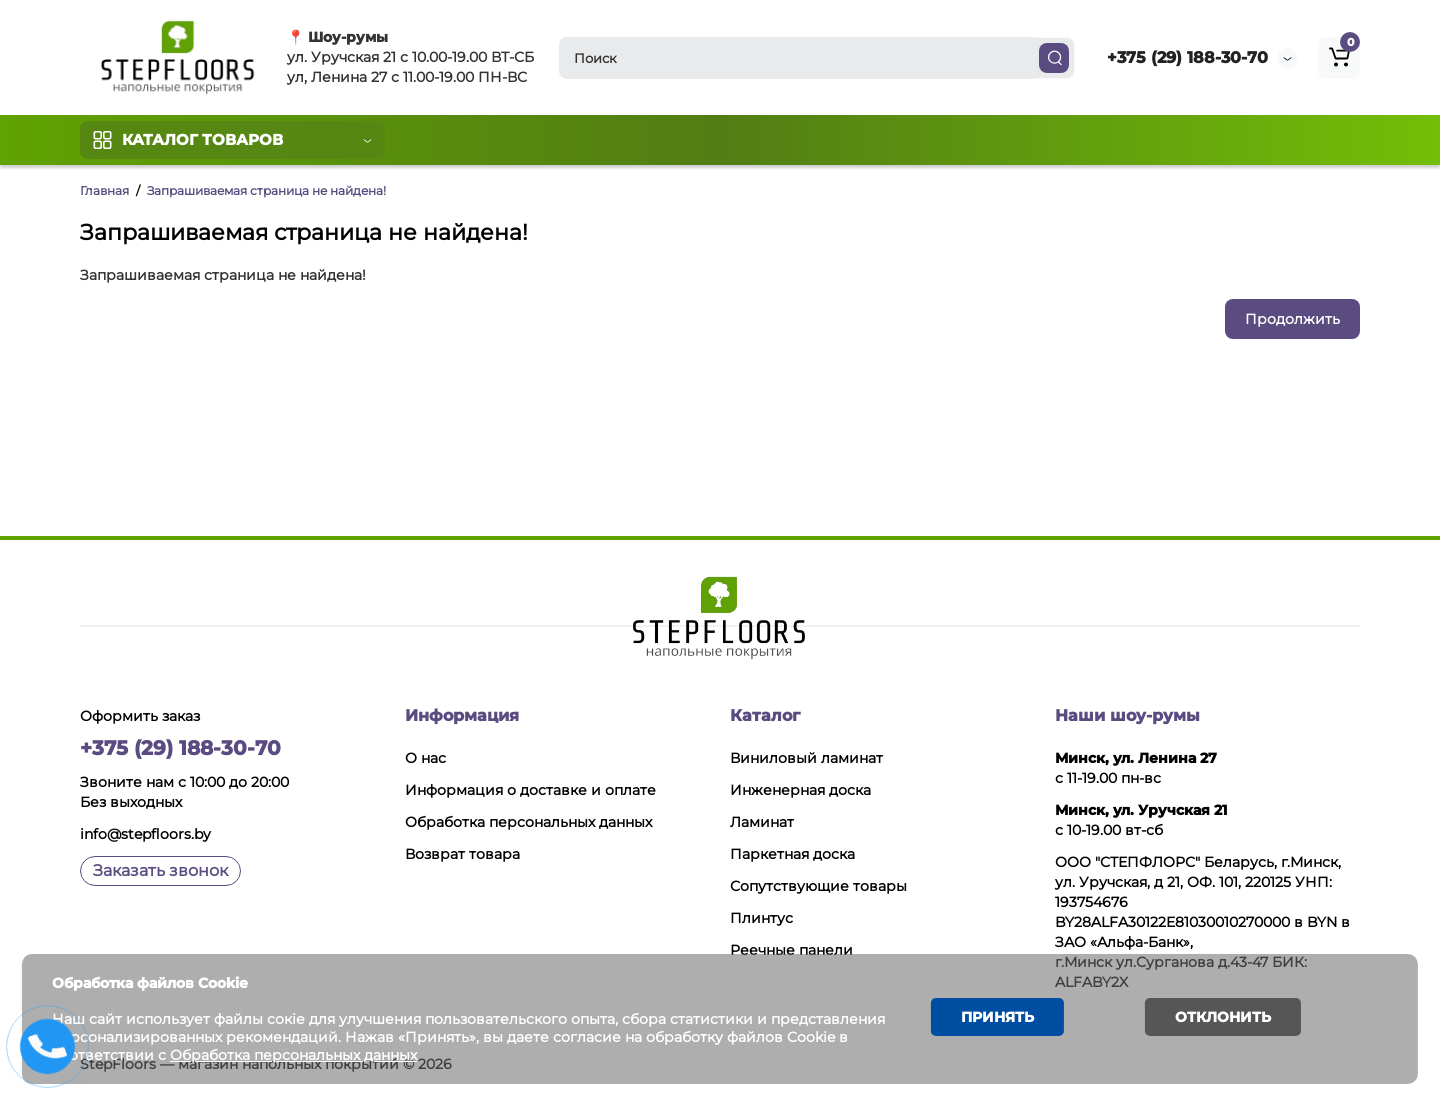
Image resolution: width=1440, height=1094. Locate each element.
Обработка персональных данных (528, 822)
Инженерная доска (800, 790)
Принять (995, 1018)
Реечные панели (791, 950)
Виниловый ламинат (806, 758)
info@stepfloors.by (145, 834)
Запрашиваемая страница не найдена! (266, 190)
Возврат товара (462, 854)
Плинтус (761, 918)
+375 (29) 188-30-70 (1187, 57)
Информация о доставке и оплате (530, 790)
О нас (425, 758)
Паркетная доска (792, 854)
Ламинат (762, 822)
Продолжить (1292, 319)
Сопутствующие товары (818, 886)
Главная (104, 190)
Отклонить (1221, 1018)
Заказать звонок (160, 870)
